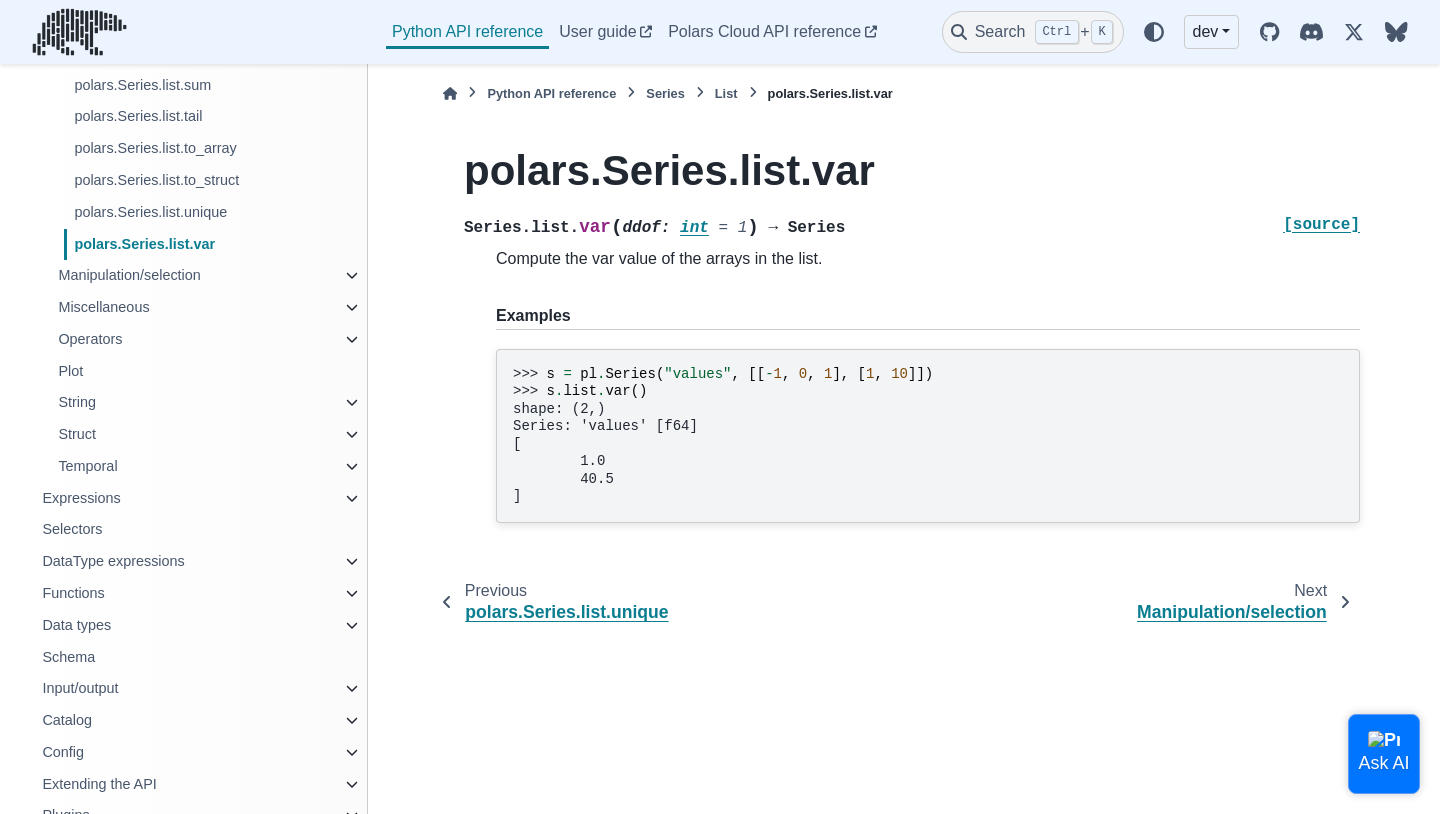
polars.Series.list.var (144, 244)
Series (665, 93)
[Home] (450, 93)
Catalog (67, 720)
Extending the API (99, 784)
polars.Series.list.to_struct (156, 180)
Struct (77, 434)
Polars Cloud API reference (764, 31)
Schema (68, 657)
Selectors (72, 529)
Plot (70, 371)
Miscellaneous (103, 307)
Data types (76, 625)
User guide (597, 31)
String (77, 402)
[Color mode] (1154, 32)
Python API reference (467, 31)
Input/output (80, 688)
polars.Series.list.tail (138, 116)
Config (63, 752)
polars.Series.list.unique (150, 212)
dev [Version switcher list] (1206, 31)
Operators (90, 339)
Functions (73, 593)
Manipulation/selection (129, 275)
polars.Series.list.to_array (155, 148)
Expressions (81, 498)
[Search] (1033, 32)
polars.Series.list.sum (142, 85)
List (726, 93)
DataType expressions (113, 561)
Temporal (87, 466)
